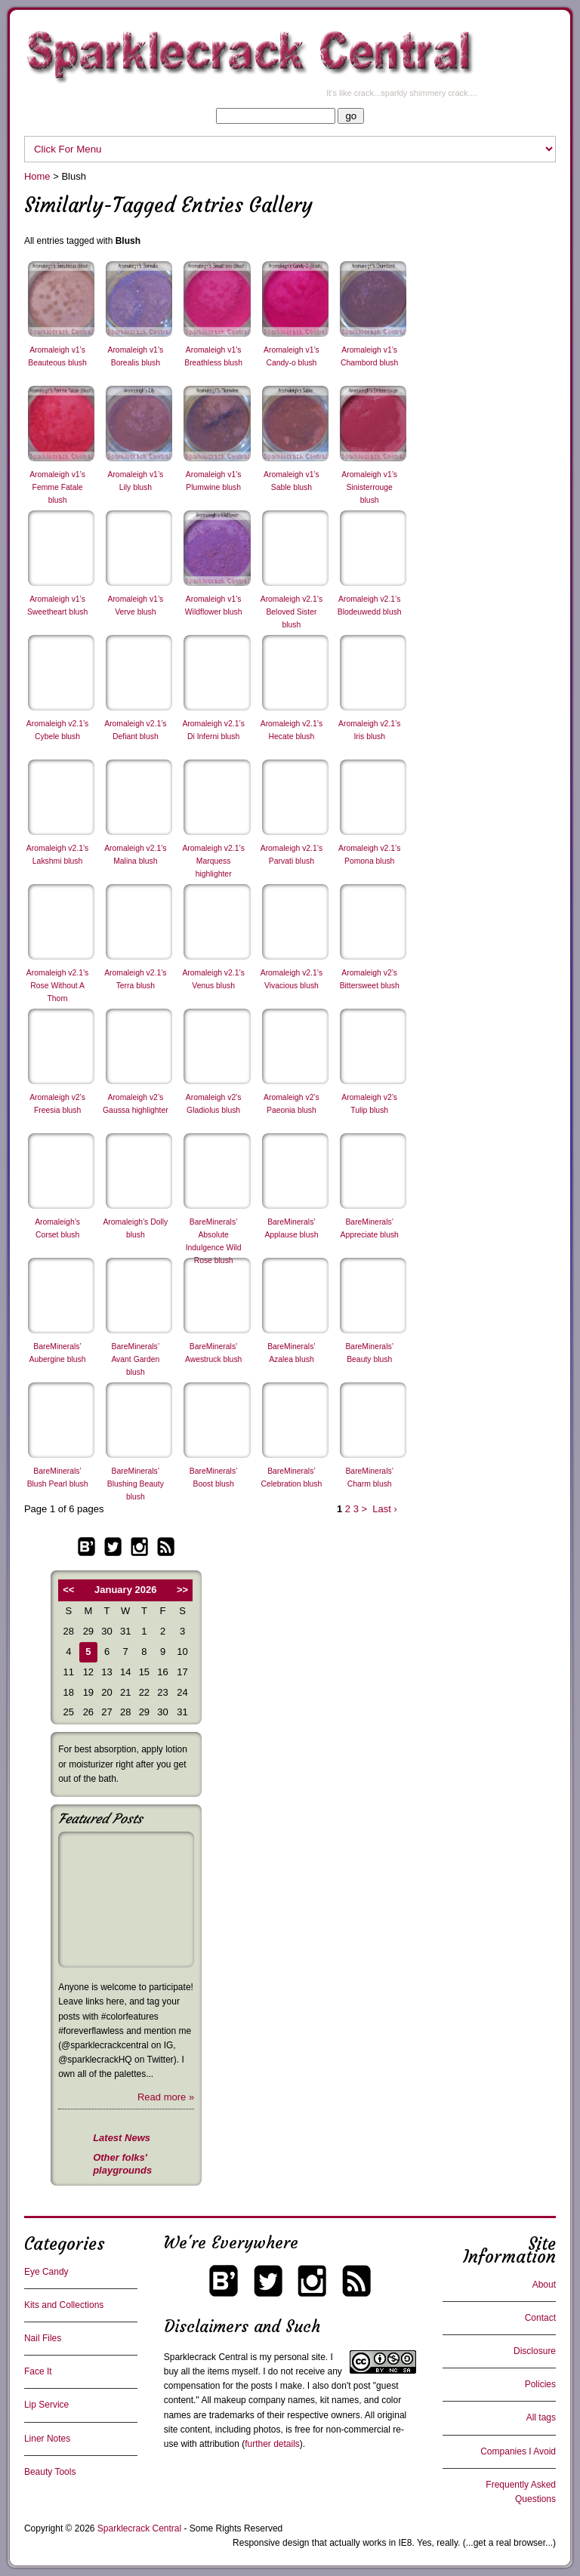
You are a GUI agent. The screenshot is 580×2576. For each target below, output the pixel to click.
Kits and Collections (63, 2305)
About (544, 2284)
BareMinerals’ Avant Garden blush (135, 1359)
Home (37, 176)
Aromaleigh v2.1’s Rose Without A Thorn (57, 986)
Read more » (165, 2097)
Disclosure (535, 2351)
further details (272, 2444)
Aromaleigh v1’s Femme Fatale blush (57, 487)
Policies (540, 2384)
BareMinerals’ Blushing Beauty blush (135, 1484)
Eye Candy (46, 2271)
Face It (38, 2371)
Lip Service (46, 2404)
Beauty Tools (50, 2472)
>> (182, 1589)
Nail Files (42, 2338)
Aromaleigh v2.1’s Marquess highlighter (213, 861)
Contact (540, 2318)
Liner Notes (47, 2438)
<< (68, 1589)
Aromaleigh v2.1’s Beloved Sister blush (291, 612)
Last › (384, 1508)
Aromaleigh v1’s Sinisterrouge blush (369, 487)
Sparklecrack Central (206, 2357)
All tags (541, 2417)
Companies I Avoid (518, 2451)
